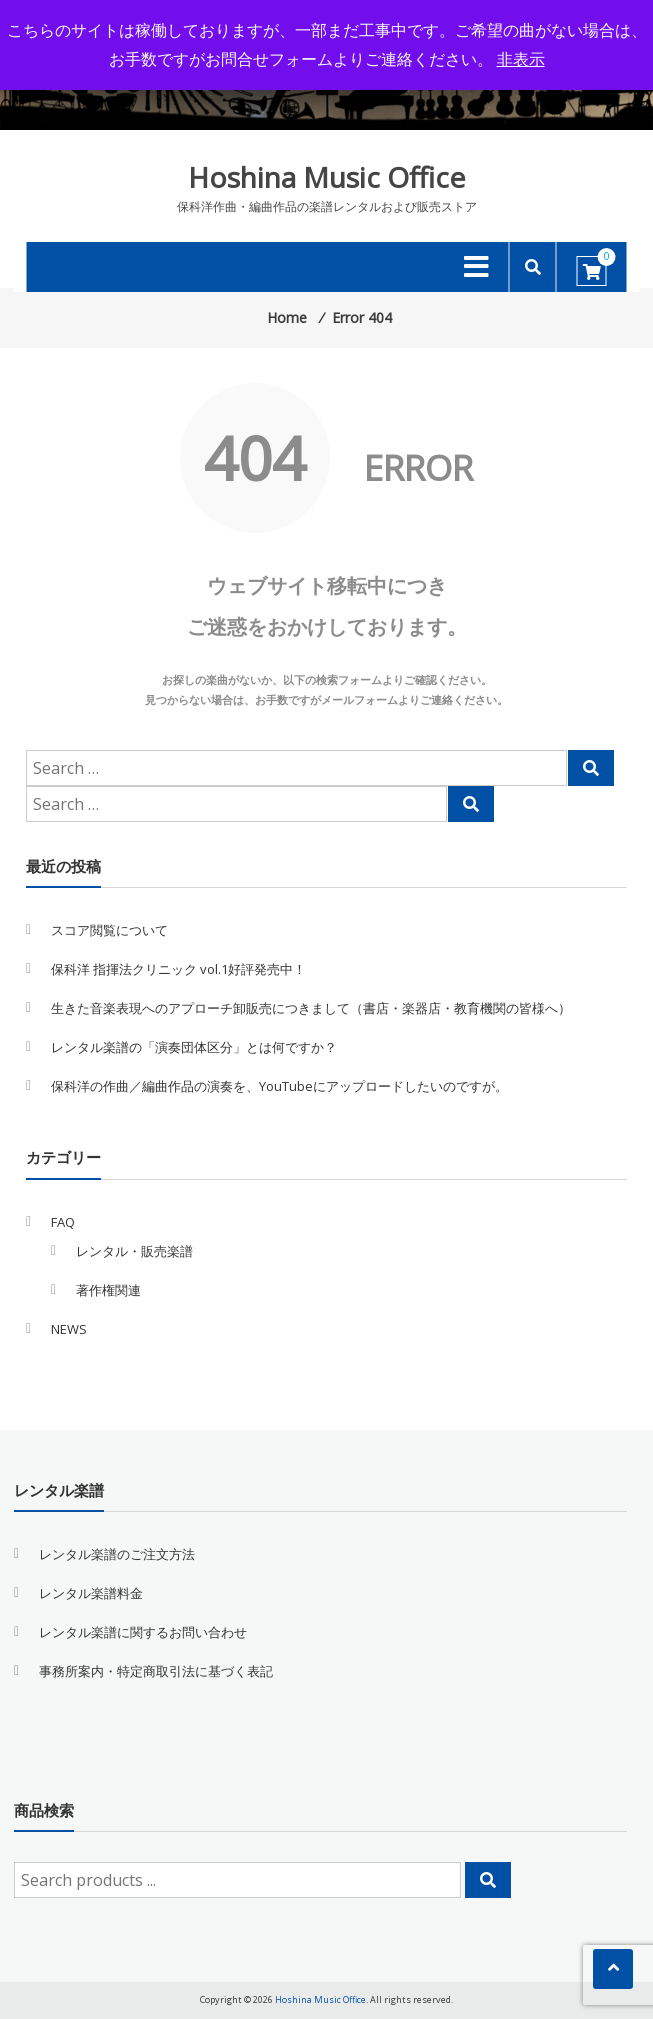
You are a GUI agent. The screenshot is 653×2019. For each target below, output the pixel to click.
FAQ (63, 1222)
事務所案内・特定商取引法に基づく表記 (156, 1671)
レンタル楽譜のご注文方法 (117, 1554)
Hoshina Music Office (326, 177)
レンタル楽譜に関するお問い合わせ (143, 1632)
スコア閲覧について (109, 930)
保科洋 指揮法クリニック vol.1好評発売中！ (178, 969)
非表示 (521, 59)
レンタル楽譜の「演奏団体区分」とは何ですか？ (194, 1047)
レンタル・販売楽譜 (134, 1251)
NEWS (69, 1329)
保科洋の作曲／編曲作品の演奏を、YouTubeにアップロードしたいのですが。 (279, 1086)
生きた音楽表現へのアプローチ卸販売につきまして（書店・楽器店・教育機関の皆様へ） (311, 1008)
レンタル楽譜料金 (91, 1593)
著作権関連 (108, 1290)
